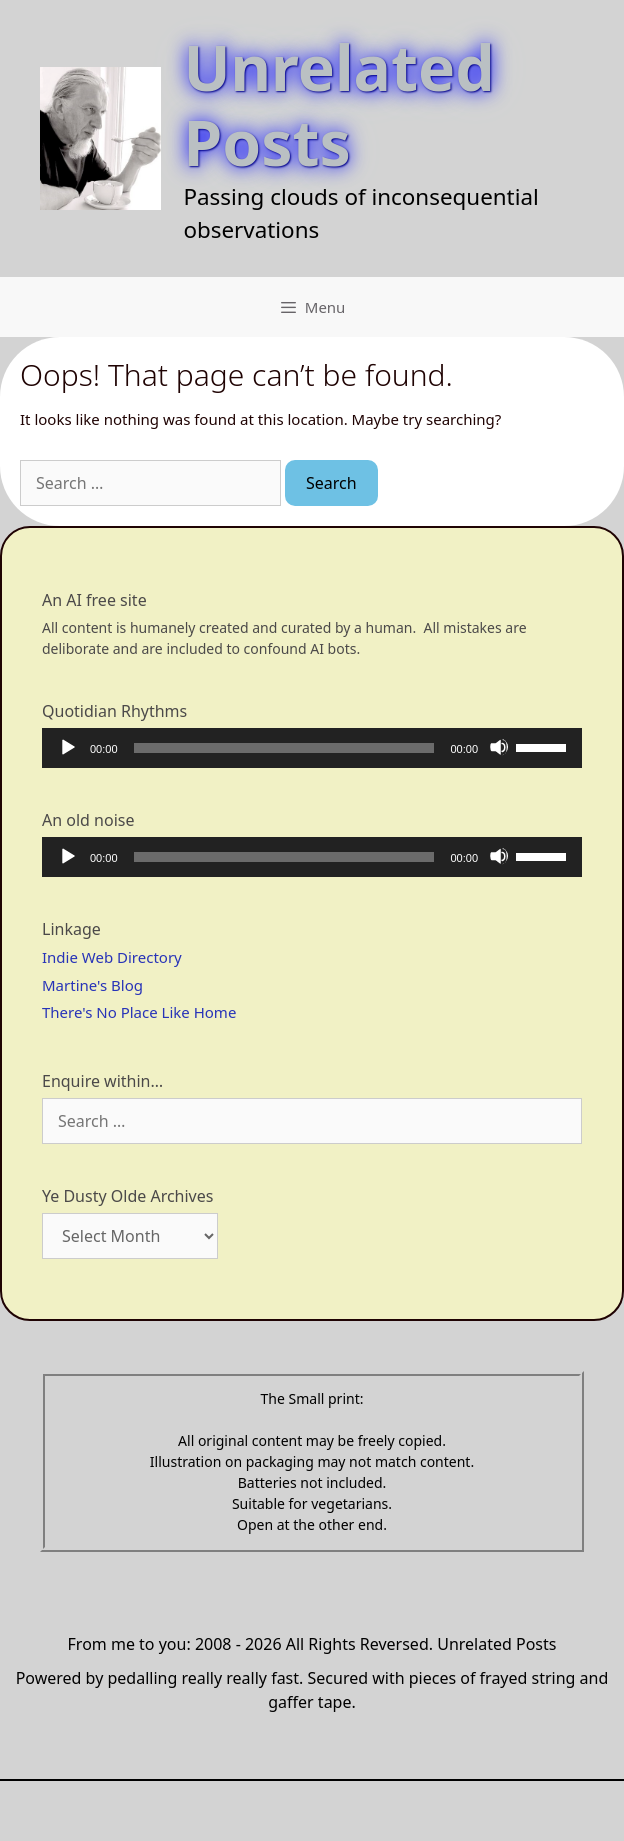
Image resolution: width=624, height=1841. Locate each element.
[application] (312, 748)
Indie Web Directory (112, 957)
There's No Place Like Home (139, 1012)
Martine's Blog (92, 985)
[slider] (284, 748)
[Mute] (499, 747)
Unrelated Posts (338, 104)
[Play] (67, 747)
